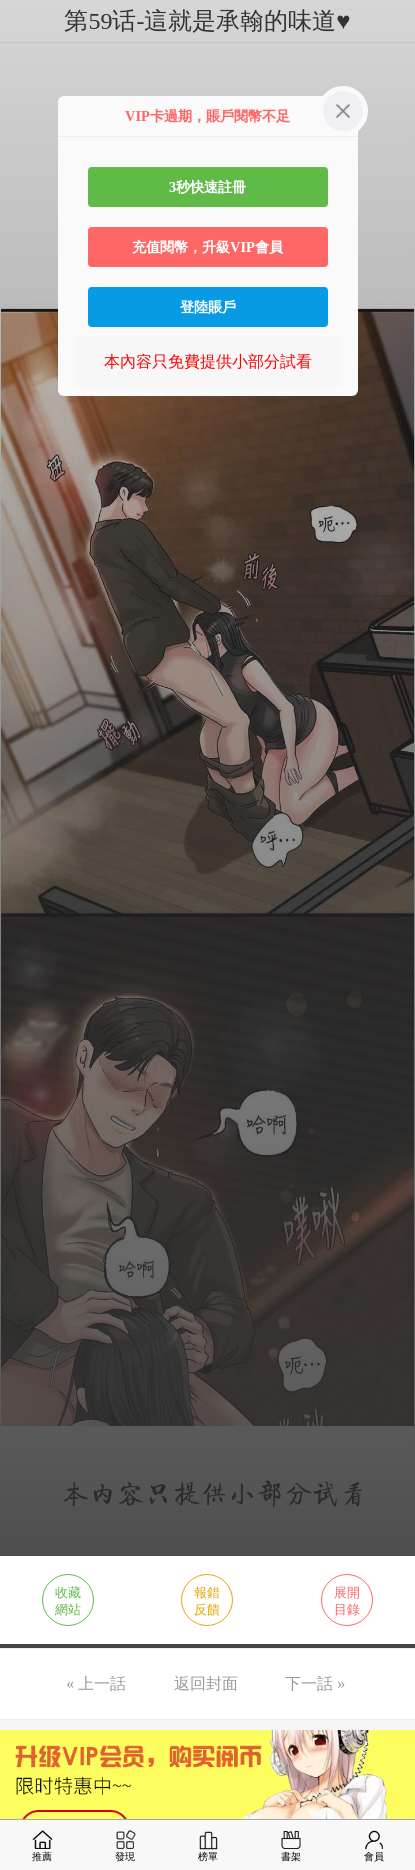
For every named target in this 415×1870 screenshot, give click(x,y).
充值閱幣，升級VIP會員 (207, 247)
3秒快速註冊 (207, 187)
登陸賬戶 (208, 307)
